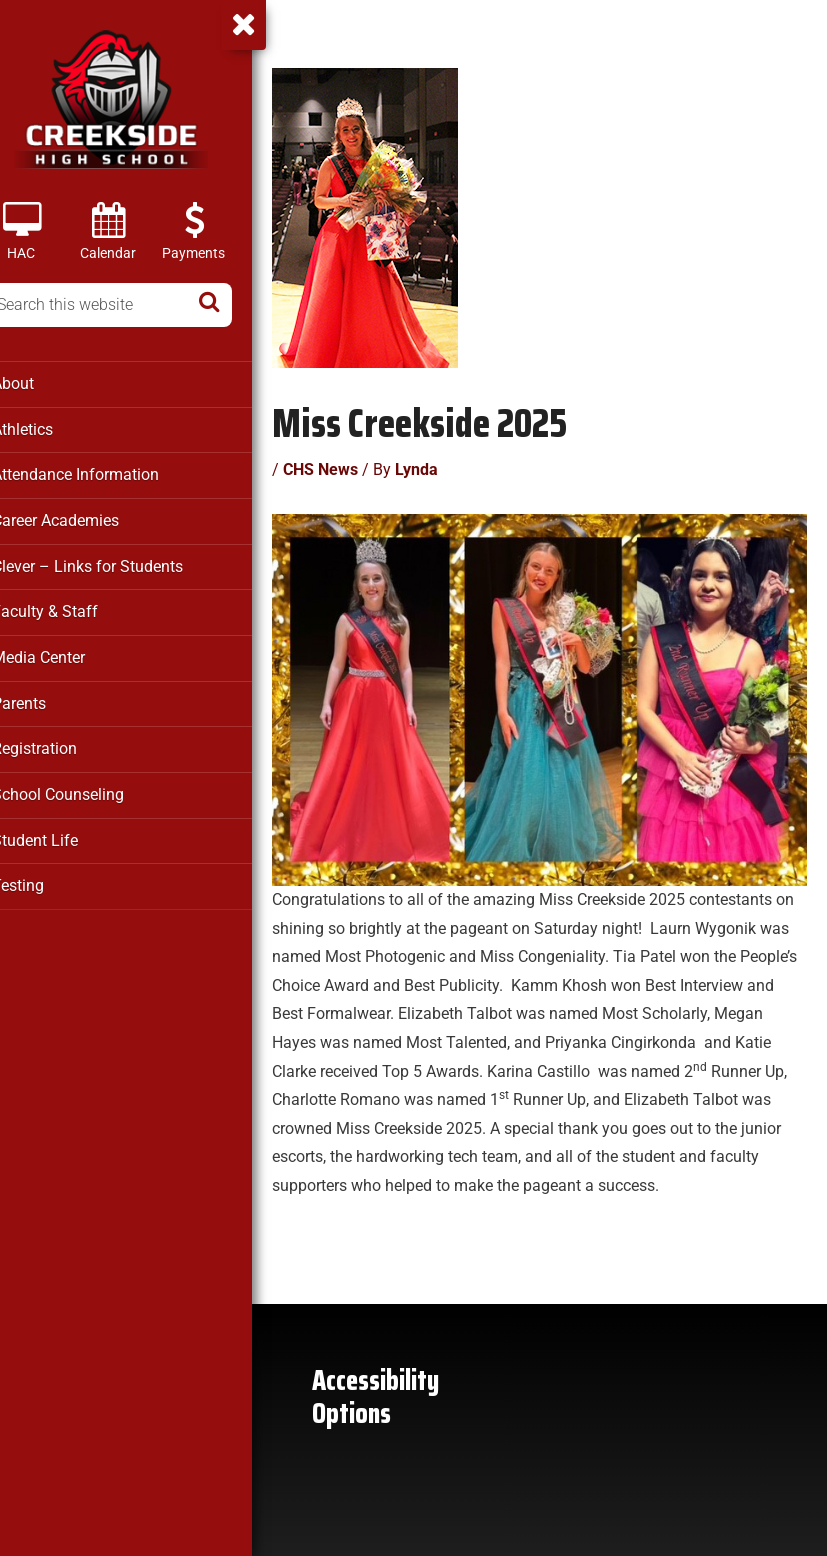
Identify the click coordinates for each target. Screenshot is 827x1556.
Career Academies (81, 518)
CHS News (348, 465)
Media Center (64, 653)
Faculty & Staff (68, 608)
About (40, 383)
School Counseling (83, 788)
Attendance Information (99, 473)
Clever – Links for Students (111, 563)
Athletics (50, 428)
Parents (45, 698)
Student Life (60, 833)
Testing (44, 878)
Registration (60, 743)
